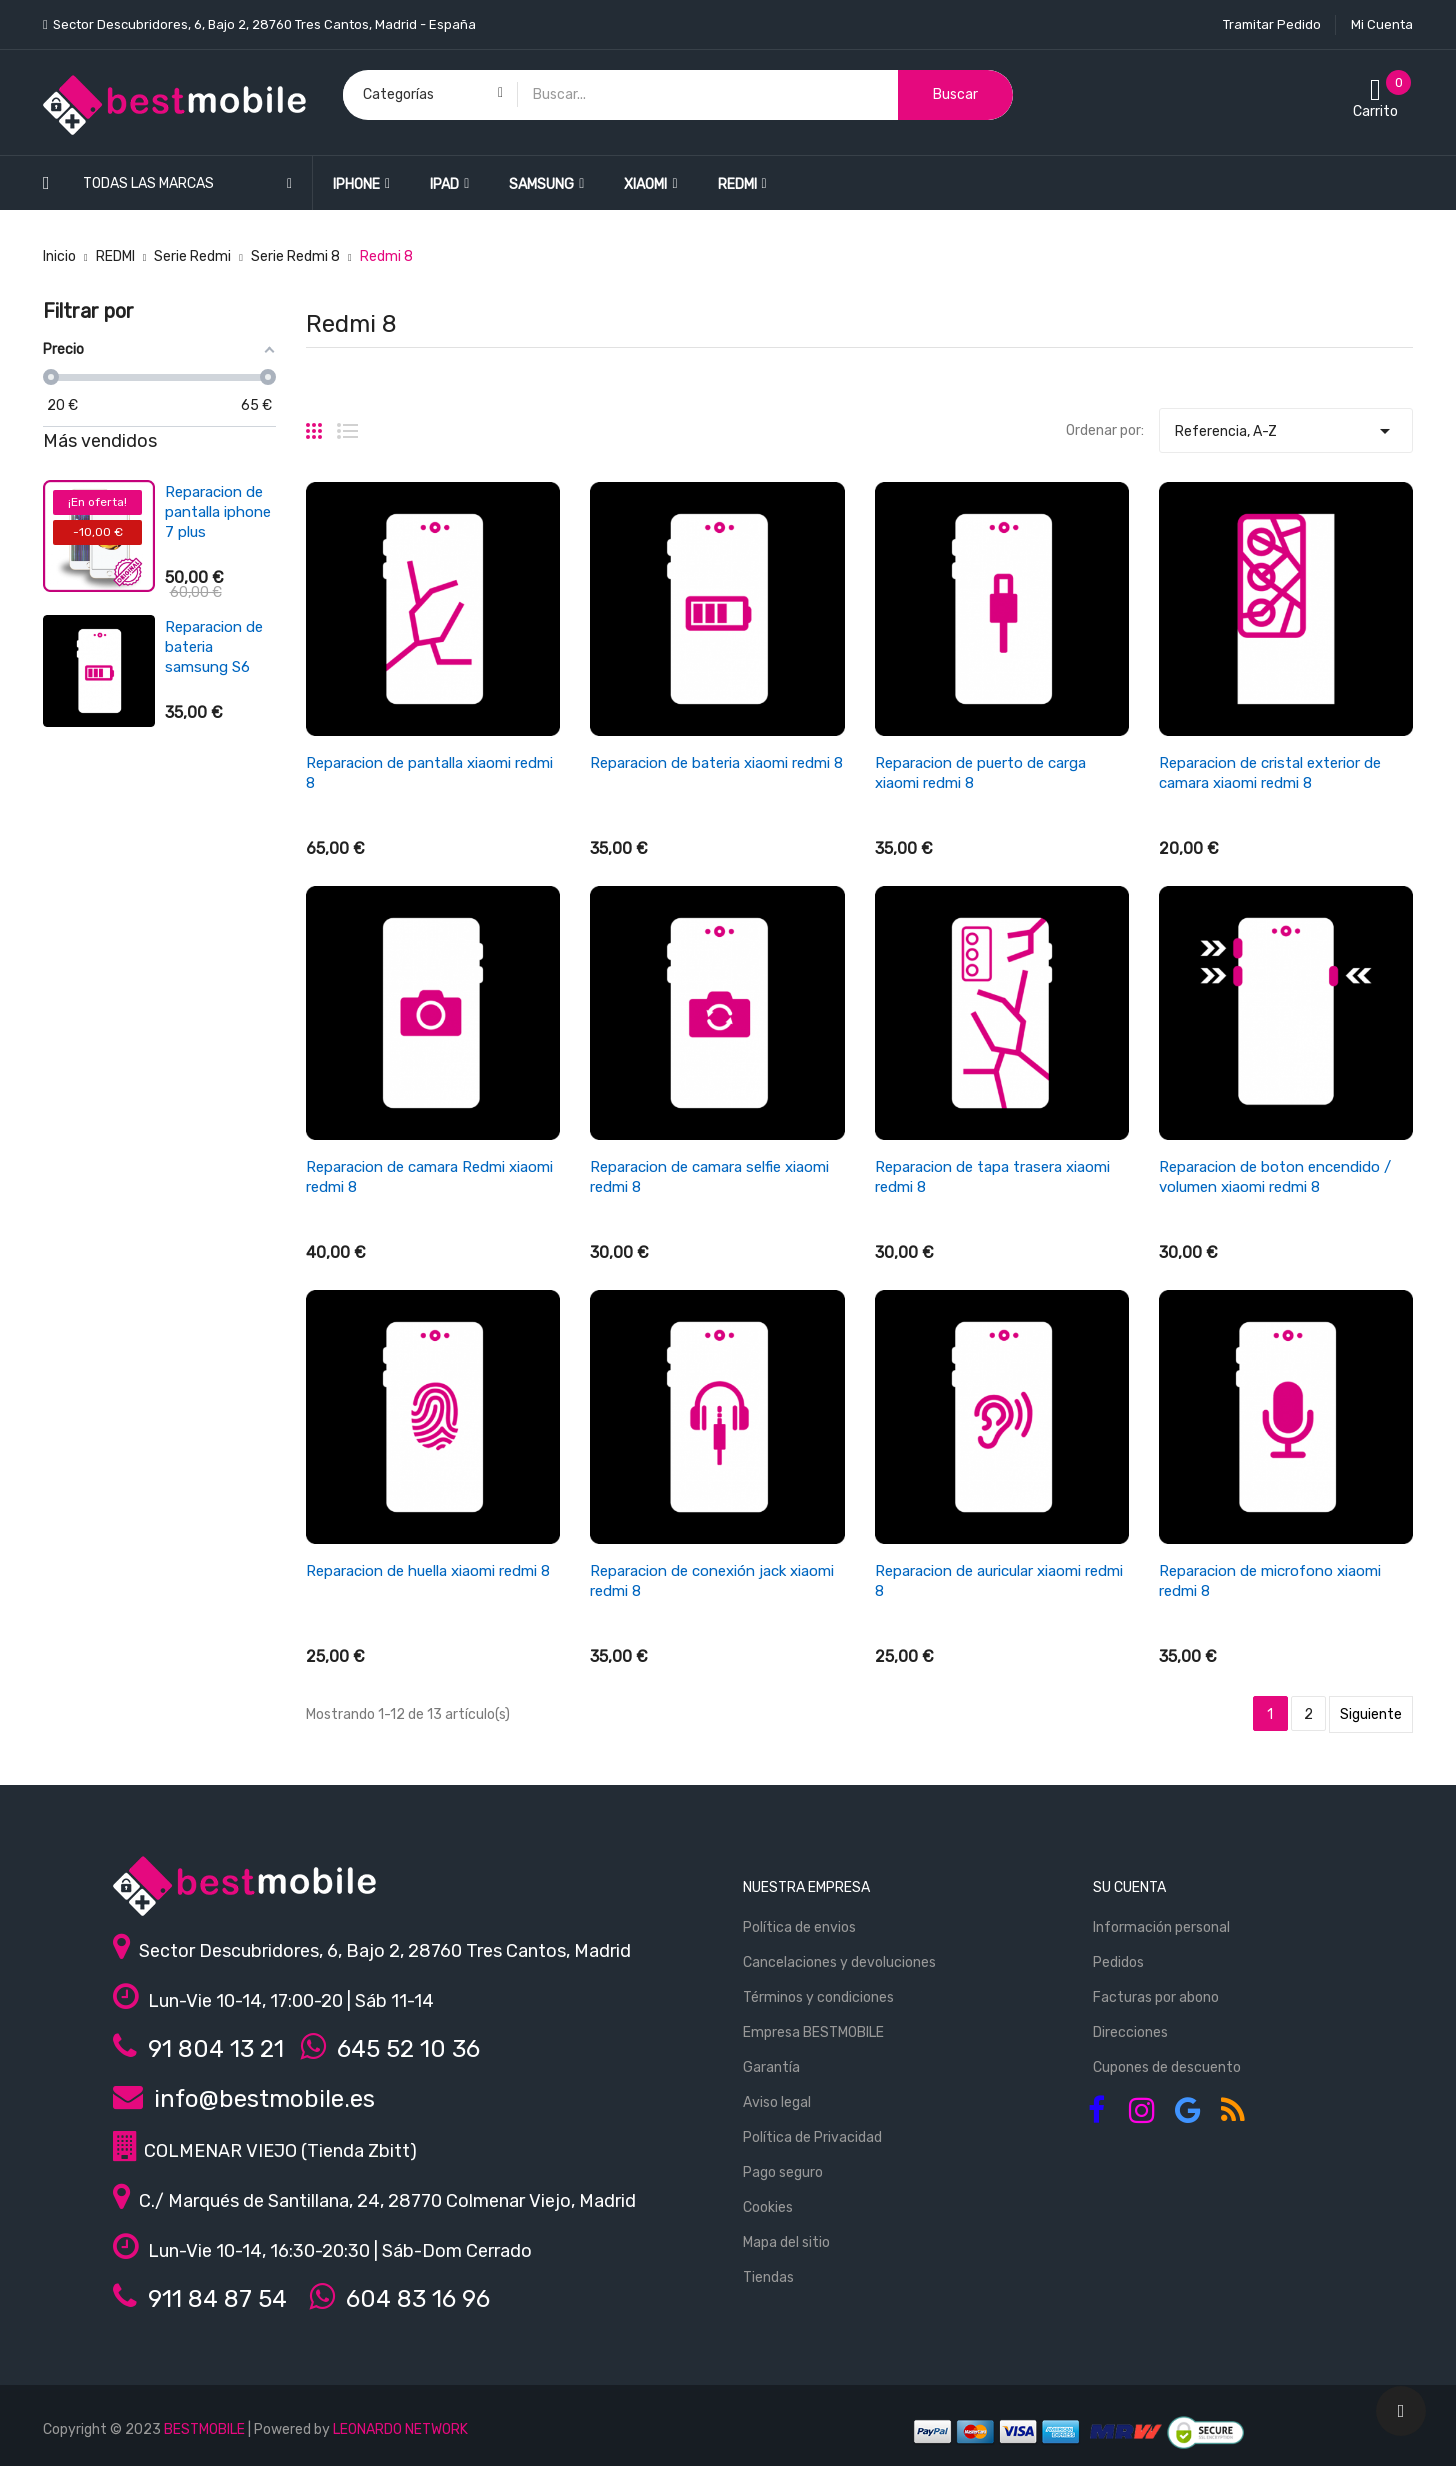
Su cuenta (1129, 1887)
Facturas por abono (1156, 1997)
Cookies (768, 2207)
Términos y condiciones (818, 1997)
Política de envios (799, 1927)
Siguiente (1371, 1714)
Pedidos (1118, 1962)
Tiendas (768, 2277)
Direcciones (1130, 2032)
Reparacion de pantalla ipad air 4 (219, 512)
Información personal (1161, 1927)
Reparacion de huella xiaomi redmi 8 (428, 1571)
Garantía (771, 2067)
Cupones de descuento (1167, 2067)
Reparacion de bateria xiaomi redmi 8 (716, 763)
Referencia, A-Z (1286, 426)
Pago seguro (783, 2172)
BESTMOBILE (204, 2429)
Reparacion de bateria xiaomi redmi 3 (214, 639)
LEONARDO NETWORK (400, 2429)
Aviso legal (777, 2102)
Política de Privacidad (812, 2137)
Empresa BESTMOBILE (813, 2032)
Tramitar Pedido (1272, 24)
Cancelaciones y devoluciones (839, 1962)
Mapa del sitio (786, 2242)
